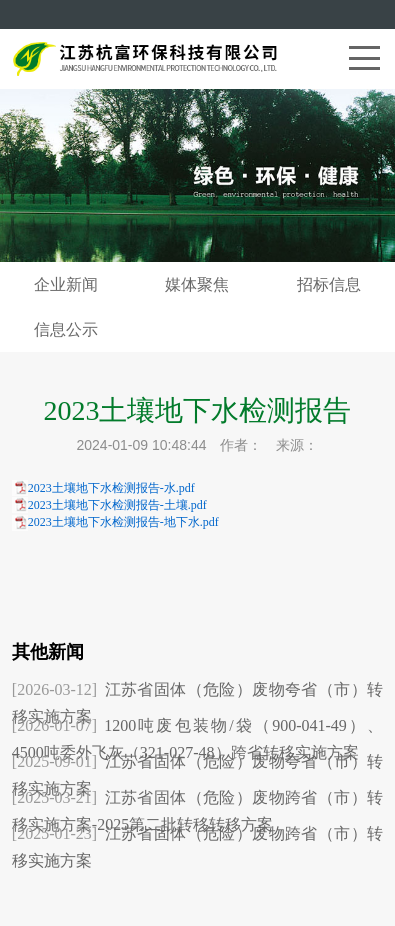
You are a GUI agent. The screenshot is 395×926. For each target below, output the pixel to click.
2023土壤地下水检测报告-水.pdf (111, 488)
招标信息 (329, 284)
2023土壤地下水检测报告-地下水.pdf (123, 522)
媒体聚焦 (197, 284)
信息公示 (66, 329)
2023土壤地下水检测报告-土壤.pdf (117, 505)
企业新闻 (66, 284)
